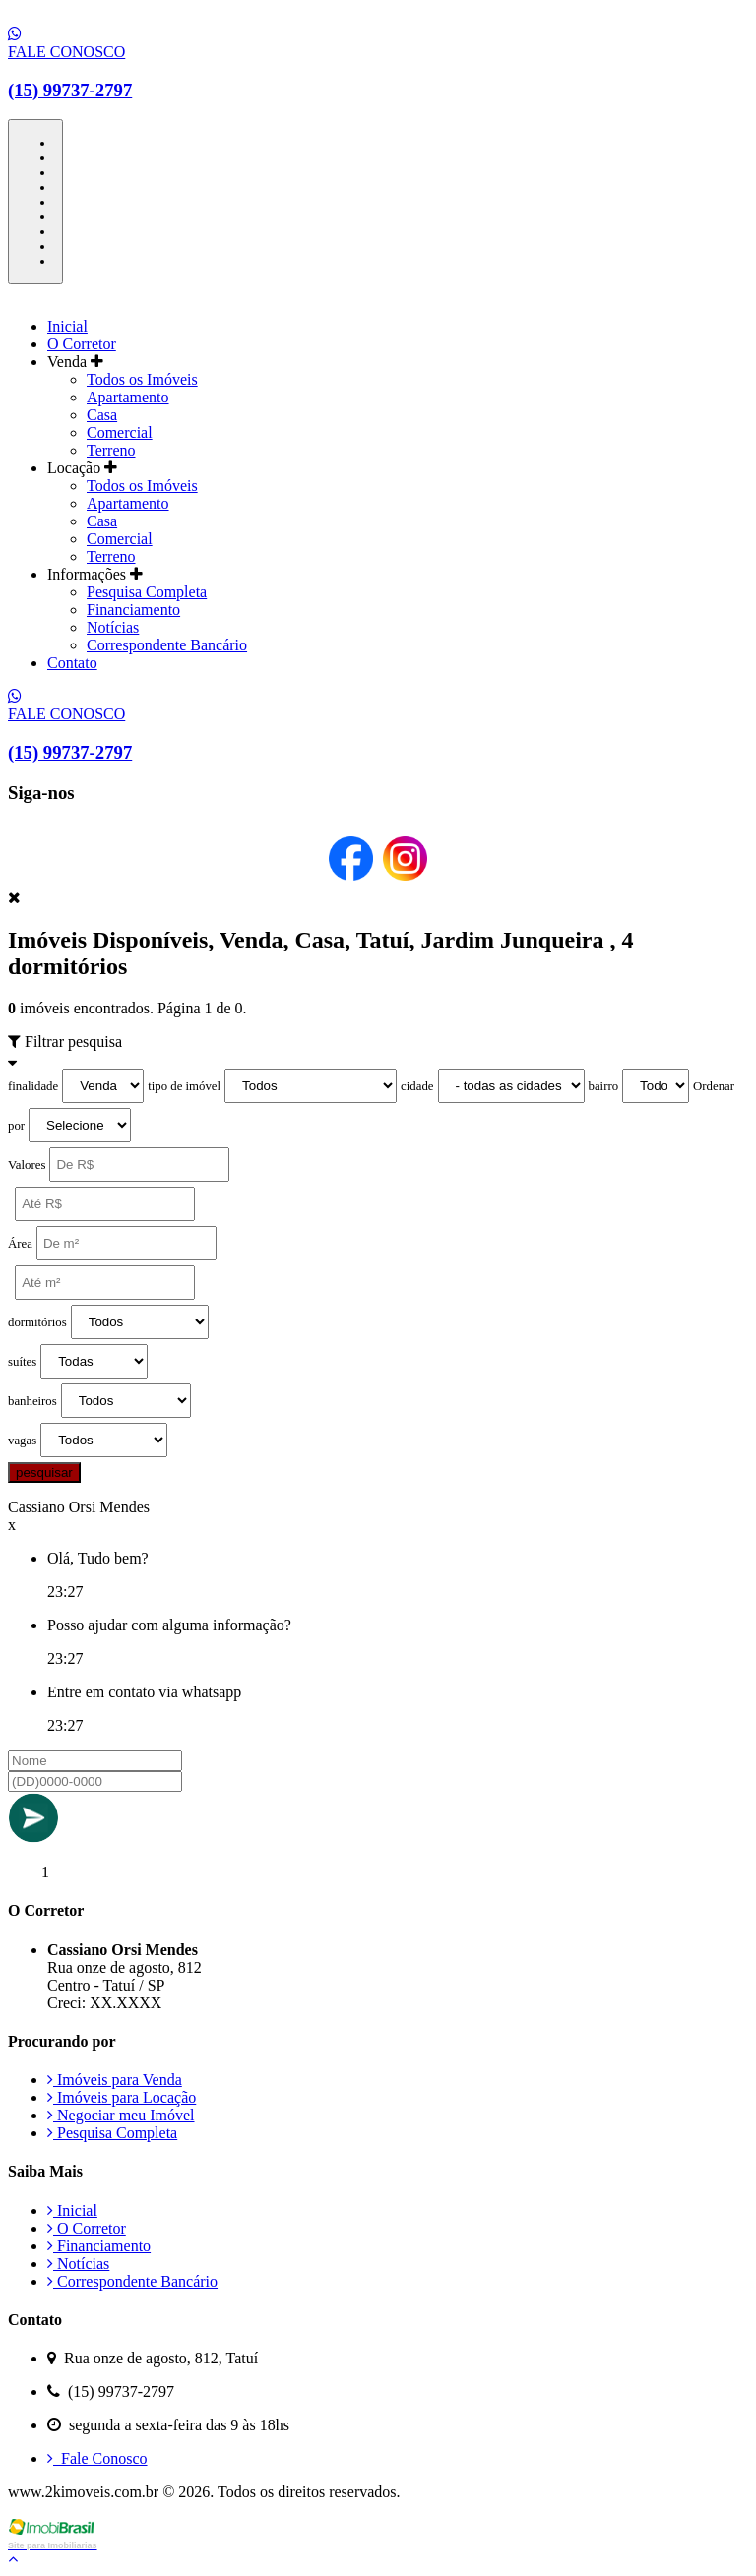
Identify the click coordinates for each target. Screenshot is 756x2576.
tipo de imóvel (184, 1086)
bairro (604, 1086)
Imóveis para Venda (114, 2079)
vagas (22, 1440)
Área (20, 1244)
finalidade (33, 1086)
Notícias (113, 627)
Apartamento (128, 397)
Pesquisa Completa (147, 591)
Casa (102, 414)
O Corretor (81, 344)
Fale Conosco (97, 2458)
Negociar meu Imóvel (121, 2115)
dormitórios (37, 1322)
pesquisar (44, 1472)
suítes (22, 1362)
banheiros (32, 1401)
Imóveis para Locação (121, 2097)
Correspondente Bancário (167, 645)
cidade (417, 1086)
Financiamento (133, 609)
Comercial (120, 432)
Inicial (67, 326)
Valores (26, 1165)
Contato (72, 662)
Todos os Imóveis (142, 379)
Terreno (111, 450)
